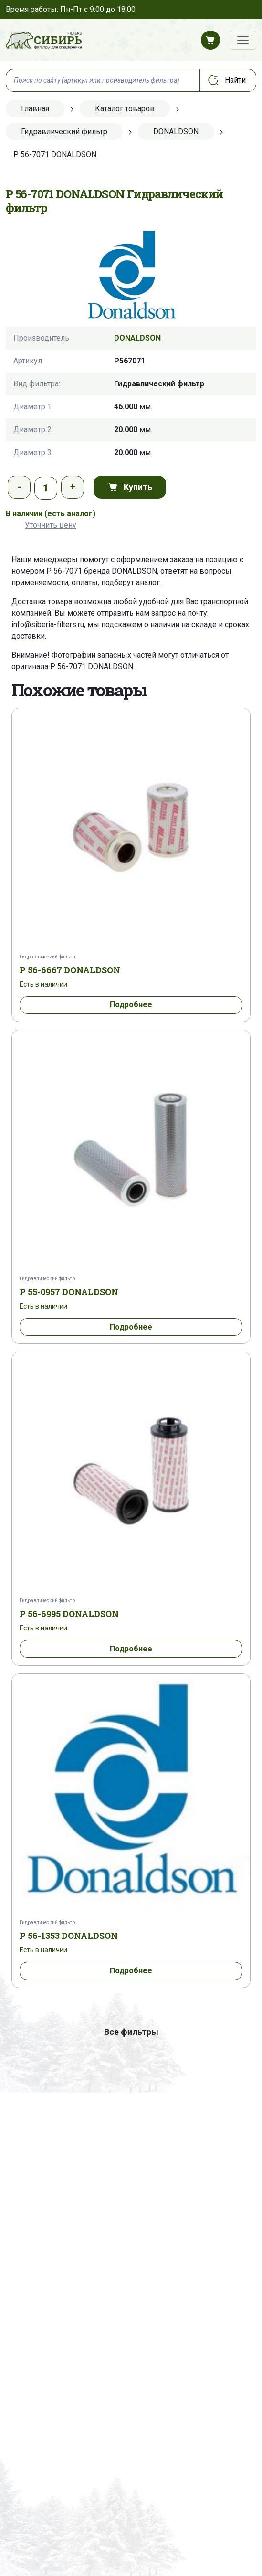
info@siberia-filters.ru (47, 624)
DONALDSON (137, 337)
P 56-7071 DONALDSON (91, 666)
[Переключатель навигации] (243, 40)
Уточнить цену (50, 525)
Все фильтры (131, 2032)
